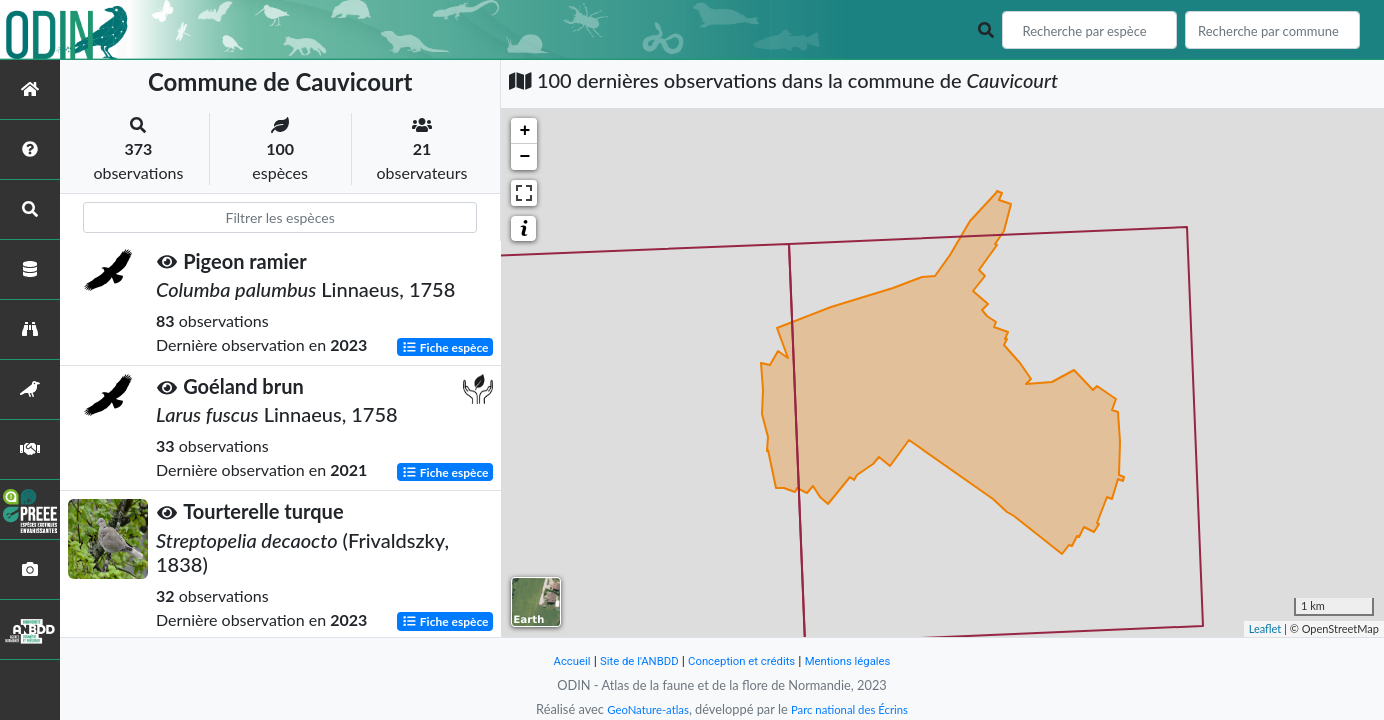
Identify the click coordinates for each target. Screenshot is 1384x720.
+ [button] (524, 131)
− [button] (524, 157)
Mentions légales (862, 660)
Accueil (554, 660)
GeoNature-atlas (640, 709)
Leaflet (1265, 628)
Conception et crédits (743, 660)
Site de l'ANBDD (629, 660)
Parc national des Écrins (855, 709)
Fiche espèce (445, 346)
